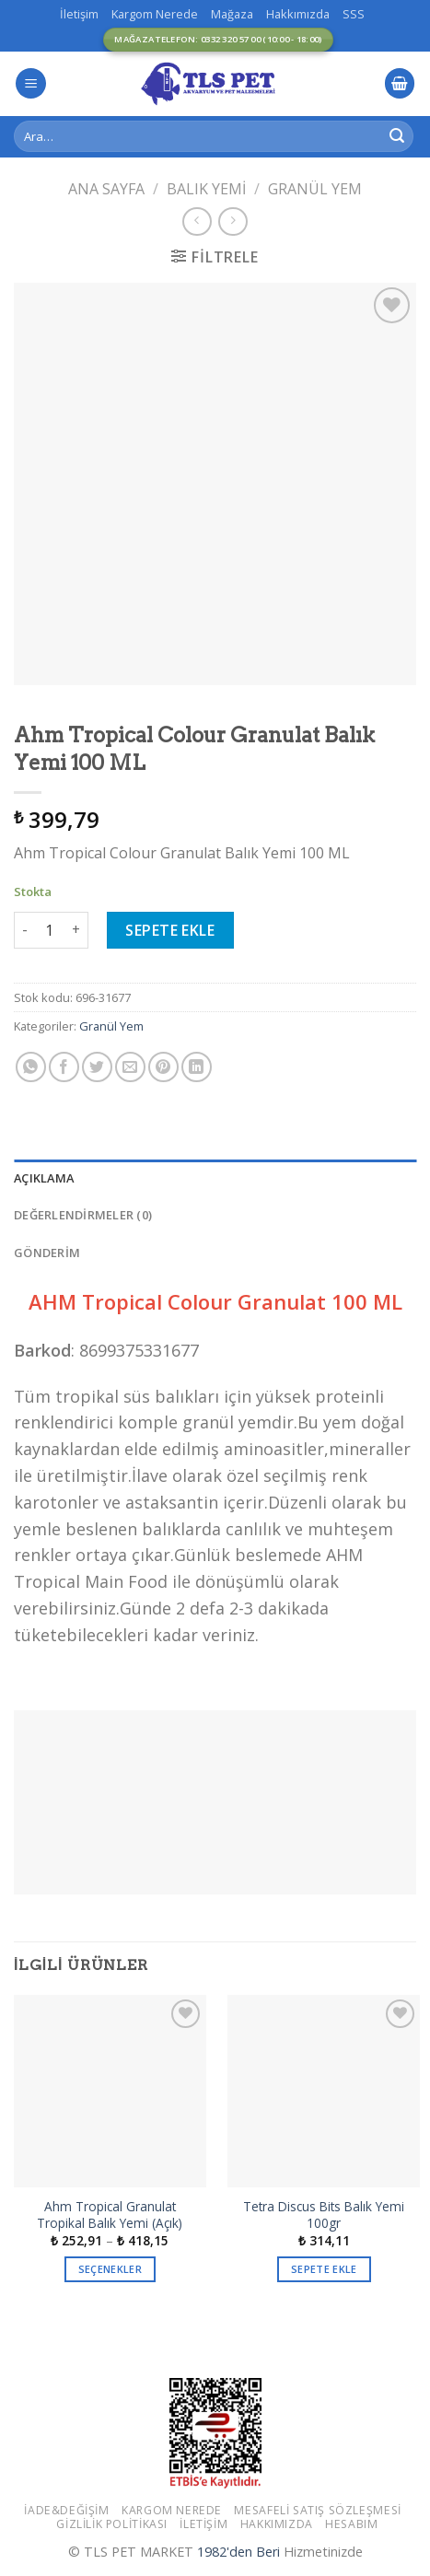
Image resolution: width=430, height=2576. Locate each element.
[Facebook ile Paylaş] (64, 1067)
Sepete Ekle (170, 930)
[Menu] (31, 83)
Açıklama (44, 1178)
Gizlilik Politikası (112, 2524)
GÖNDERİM (47, 1252)
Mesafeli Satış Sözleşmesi (317, 2510)
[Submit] (397, 136)
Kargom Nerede (154, 14)
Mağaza (232, 14)
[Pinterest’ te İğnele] (163, 1067)
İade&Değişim (66, 2510)
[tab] (215, 1178)
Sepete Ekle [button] (324, 2269)
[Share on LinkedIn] (196, 1067)
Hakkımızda (298, 14)
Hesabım (351, 2524)
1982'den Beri (238, 2551)
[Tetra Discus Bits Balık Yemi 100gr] (323, 2091)
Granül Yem (315, 189)
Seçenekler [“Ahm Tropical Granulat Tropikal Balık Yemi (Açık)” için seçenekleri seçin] (110, 2269)
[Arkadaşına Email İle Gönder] (130, 1067)
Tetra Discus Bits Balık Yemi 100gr (323, 2214)
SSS (354, 14)
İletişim (79, 14)
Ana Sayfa (106, 189)
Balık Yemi (206, 189)
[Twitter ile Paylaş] (97, 1067)
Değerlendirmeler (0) (83, 1214)
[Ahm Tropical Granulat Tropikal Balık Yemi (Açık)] (110, 2091)
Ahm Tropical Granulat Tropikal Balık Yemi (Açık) (109, 2214)
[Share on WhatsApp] (31, 1067)
